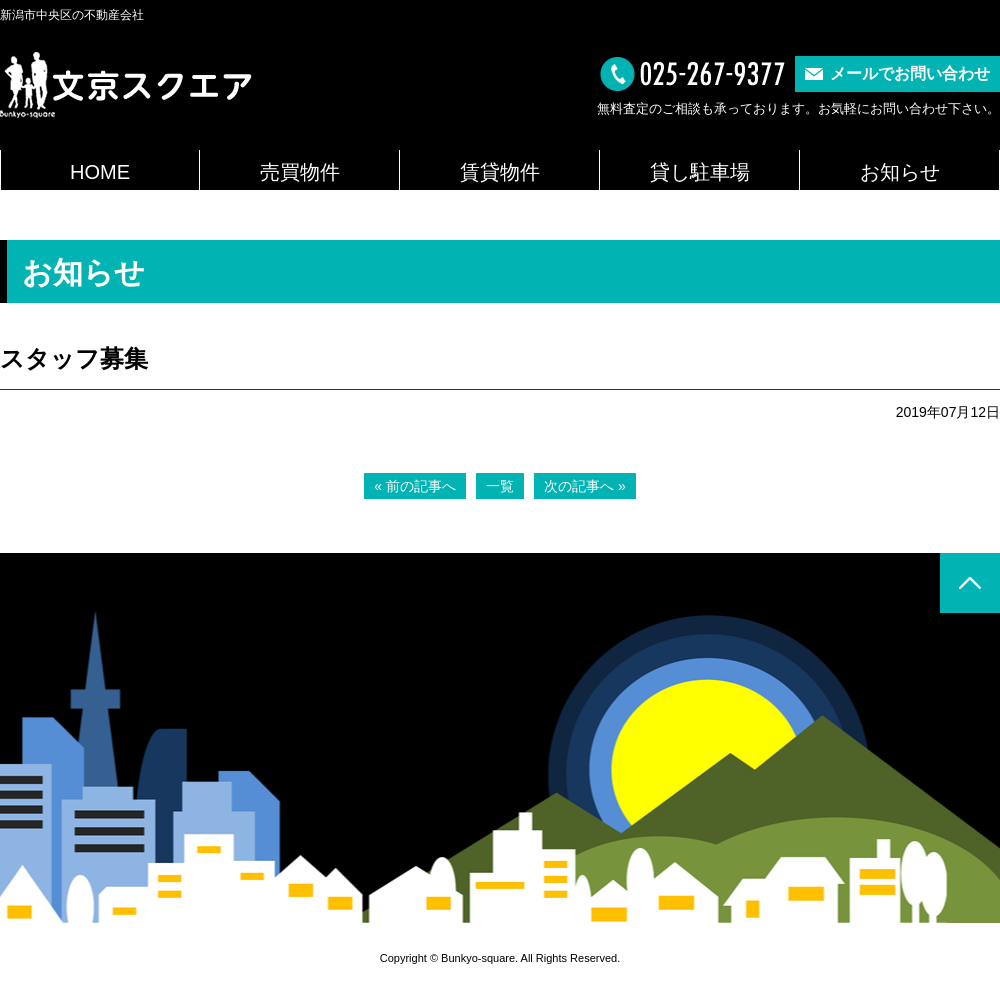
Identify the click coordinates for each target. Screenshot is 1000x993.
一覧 (500, 486)
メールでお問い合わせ (910, 73)
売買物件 (300, 172)
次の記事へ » (585, 486)
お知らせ (900, 172)
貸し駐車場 (700, 172)
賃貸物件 (500, 172)
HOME (100, 172)
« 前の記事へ (415, 486)
